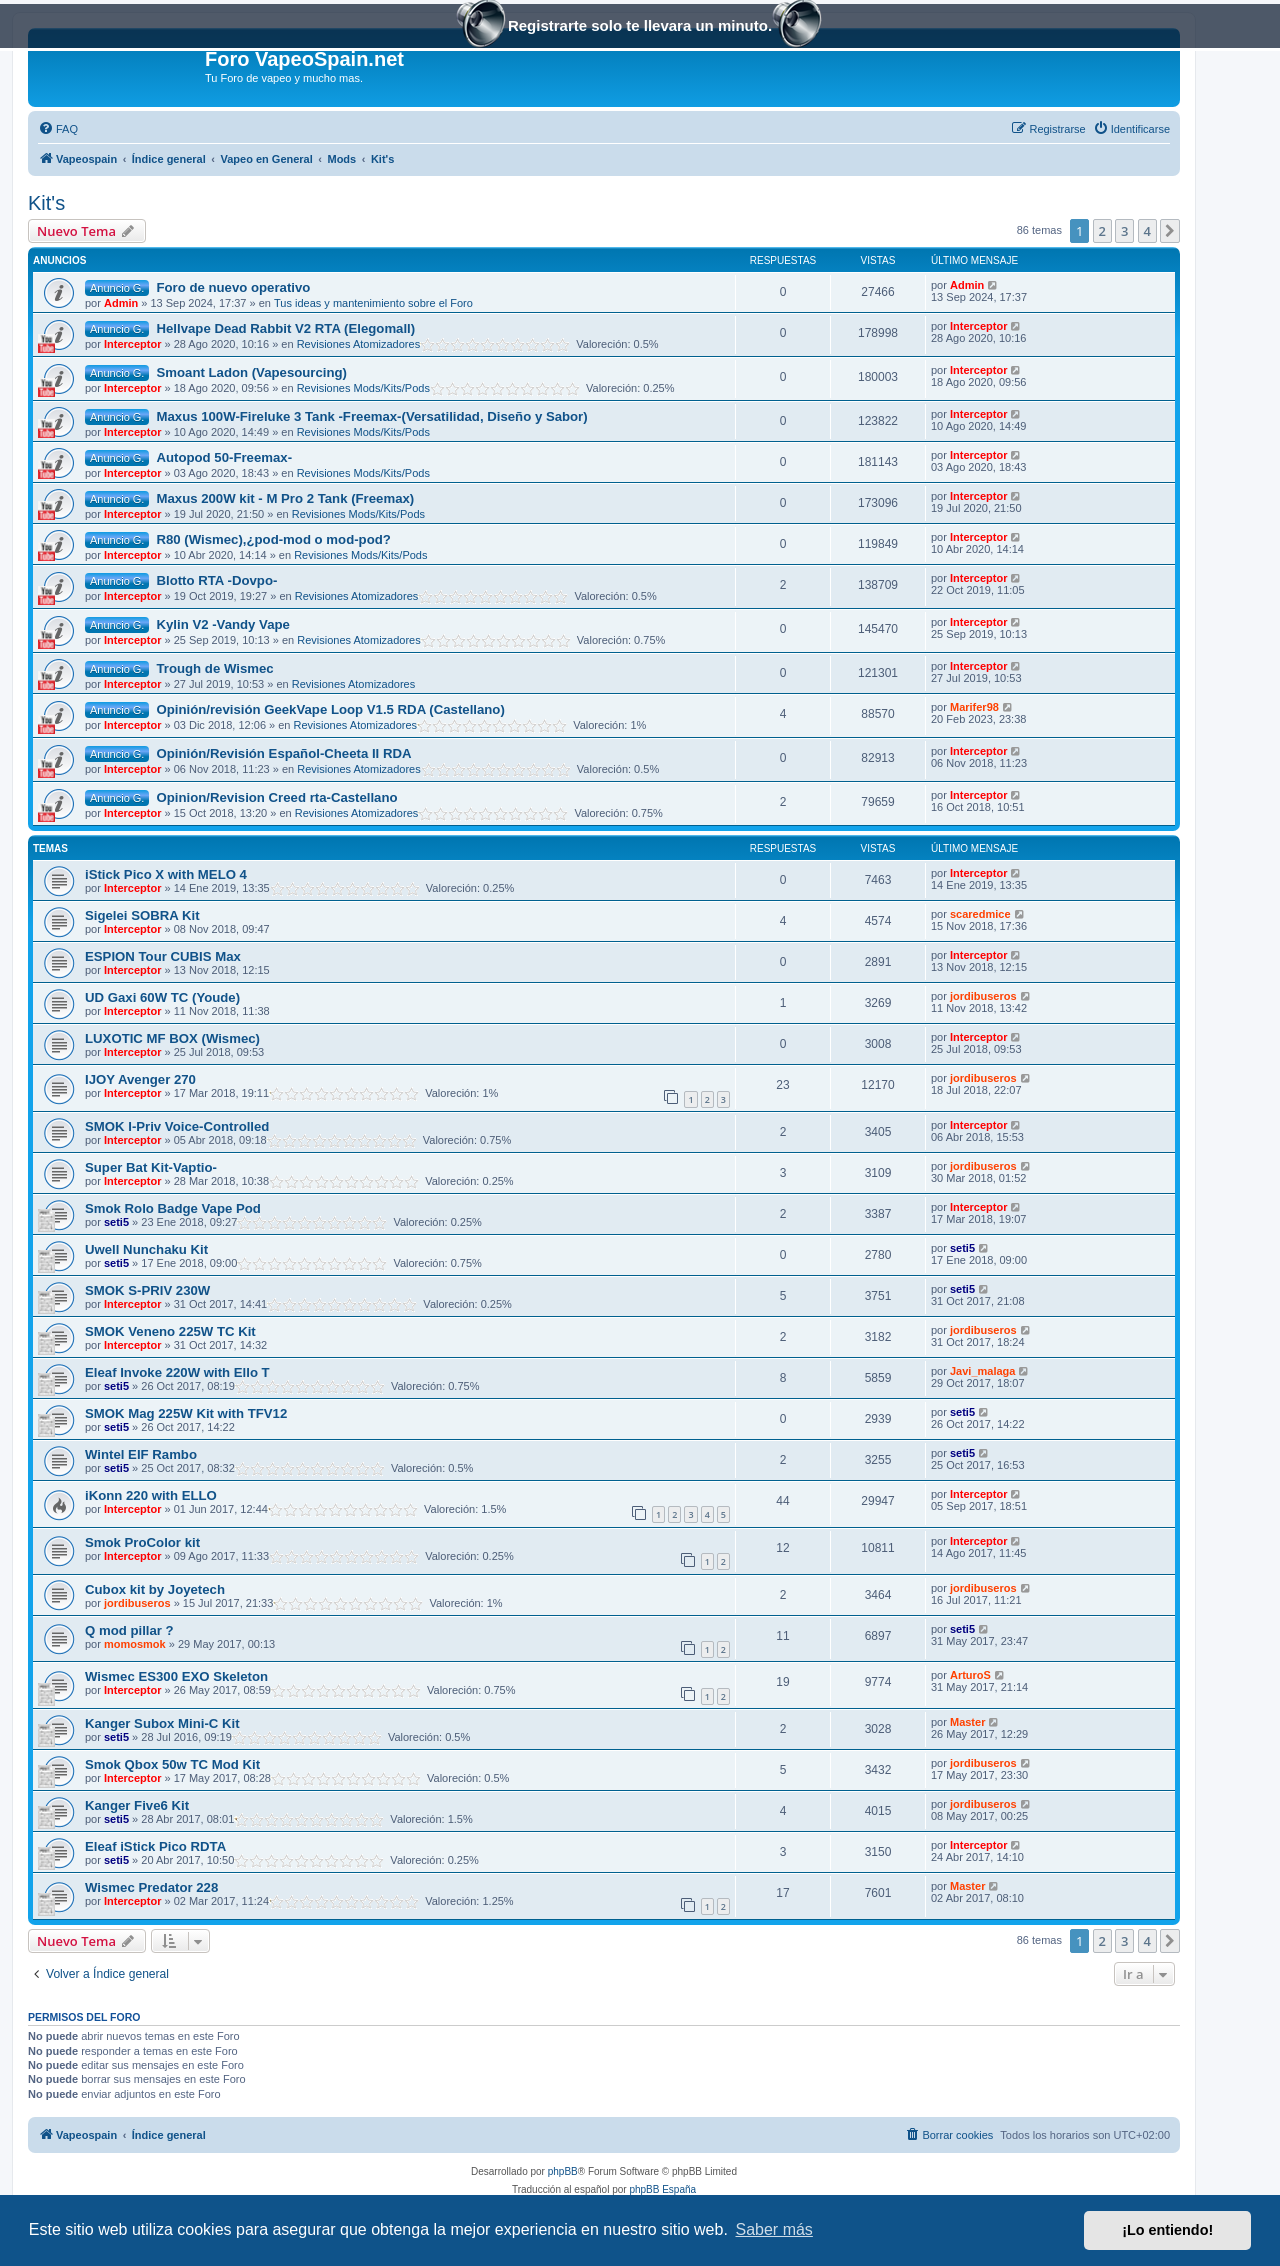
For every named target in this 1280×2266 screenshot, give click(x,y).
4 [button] (1147, 231)
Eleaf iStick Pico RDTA (155, 1846)
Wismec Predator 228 (151, 1887)
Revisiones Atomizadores (359, 344)
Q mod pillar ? (129, 1630)
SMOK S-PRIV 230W (147, 1290)
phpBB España (662, 2189)
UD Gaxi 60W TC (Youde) (162, 997)
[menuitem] (58, 129)
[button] (1170, 231)
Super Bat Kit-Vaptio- (151, 1167)
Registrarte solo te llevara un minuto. (640, 27)
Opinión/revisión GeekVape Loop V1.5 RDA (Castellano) (330, 709)
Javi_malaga (982, 1371)
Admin (121, 303)
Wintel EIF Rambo (141, 1454)
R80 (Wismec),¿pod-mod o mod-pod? (273, 539)
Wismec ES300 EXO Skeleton (176, 1676)
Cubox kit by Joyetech (155, 1589)
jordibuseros (983, 996)
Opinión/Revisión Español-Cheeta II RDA (283, 753)
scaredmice (980, 914)
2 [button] (1102, 231)
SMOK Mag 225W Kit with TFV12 (186, 1413)
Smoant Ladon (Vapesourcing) (251, 372)
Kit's (46, 203)
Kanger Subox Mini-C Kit (162, 1723)
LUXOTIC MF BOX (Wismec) (172, 1038)
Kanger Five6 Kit (137, 1805)
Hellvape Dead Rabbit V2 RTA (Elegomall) (285, 328)
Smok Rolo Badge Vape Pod (173, 1208)
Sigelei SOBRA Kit (142, 915)
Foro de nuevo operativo (233, 287)
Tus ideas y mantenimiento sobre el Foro (373, 303)
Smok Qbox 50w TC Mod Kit (172, 1764)
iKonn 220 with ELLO (151, 1495)
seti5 (116, 1222)
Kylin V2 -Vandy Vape (222, 624)
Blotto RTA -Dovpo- (216, 580)
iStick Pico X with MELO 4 (166, 874)
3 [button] (1124, 231)
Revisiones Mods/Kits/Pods (363, 388)
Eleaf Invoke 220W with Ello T (177, 1372)
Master (967, 1722)
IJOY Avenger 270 (140, 1079)
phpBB (563, 2171)
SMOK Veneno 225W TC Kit (170, 1331)
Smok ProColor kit (142, 1542)
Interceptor (132, 344)
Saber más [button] (774, 2229)
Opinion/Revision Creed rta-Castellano (276, 797)
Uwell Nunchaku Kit (146, 1249)
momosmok (135, 1644)
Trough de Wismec (214, 668)
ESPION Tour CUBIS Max (163, 956)
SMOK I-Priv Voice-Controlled (177, 1126)
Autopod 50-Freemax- (224, 457)
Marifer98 (974, 707)
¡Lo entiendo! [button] (1167, 2230)
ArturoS (970, 1675)
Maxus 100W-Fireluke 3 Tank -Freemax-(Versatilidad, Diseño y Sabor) (371, 416)
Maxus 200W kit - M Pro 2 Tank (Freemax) (285, 498)
